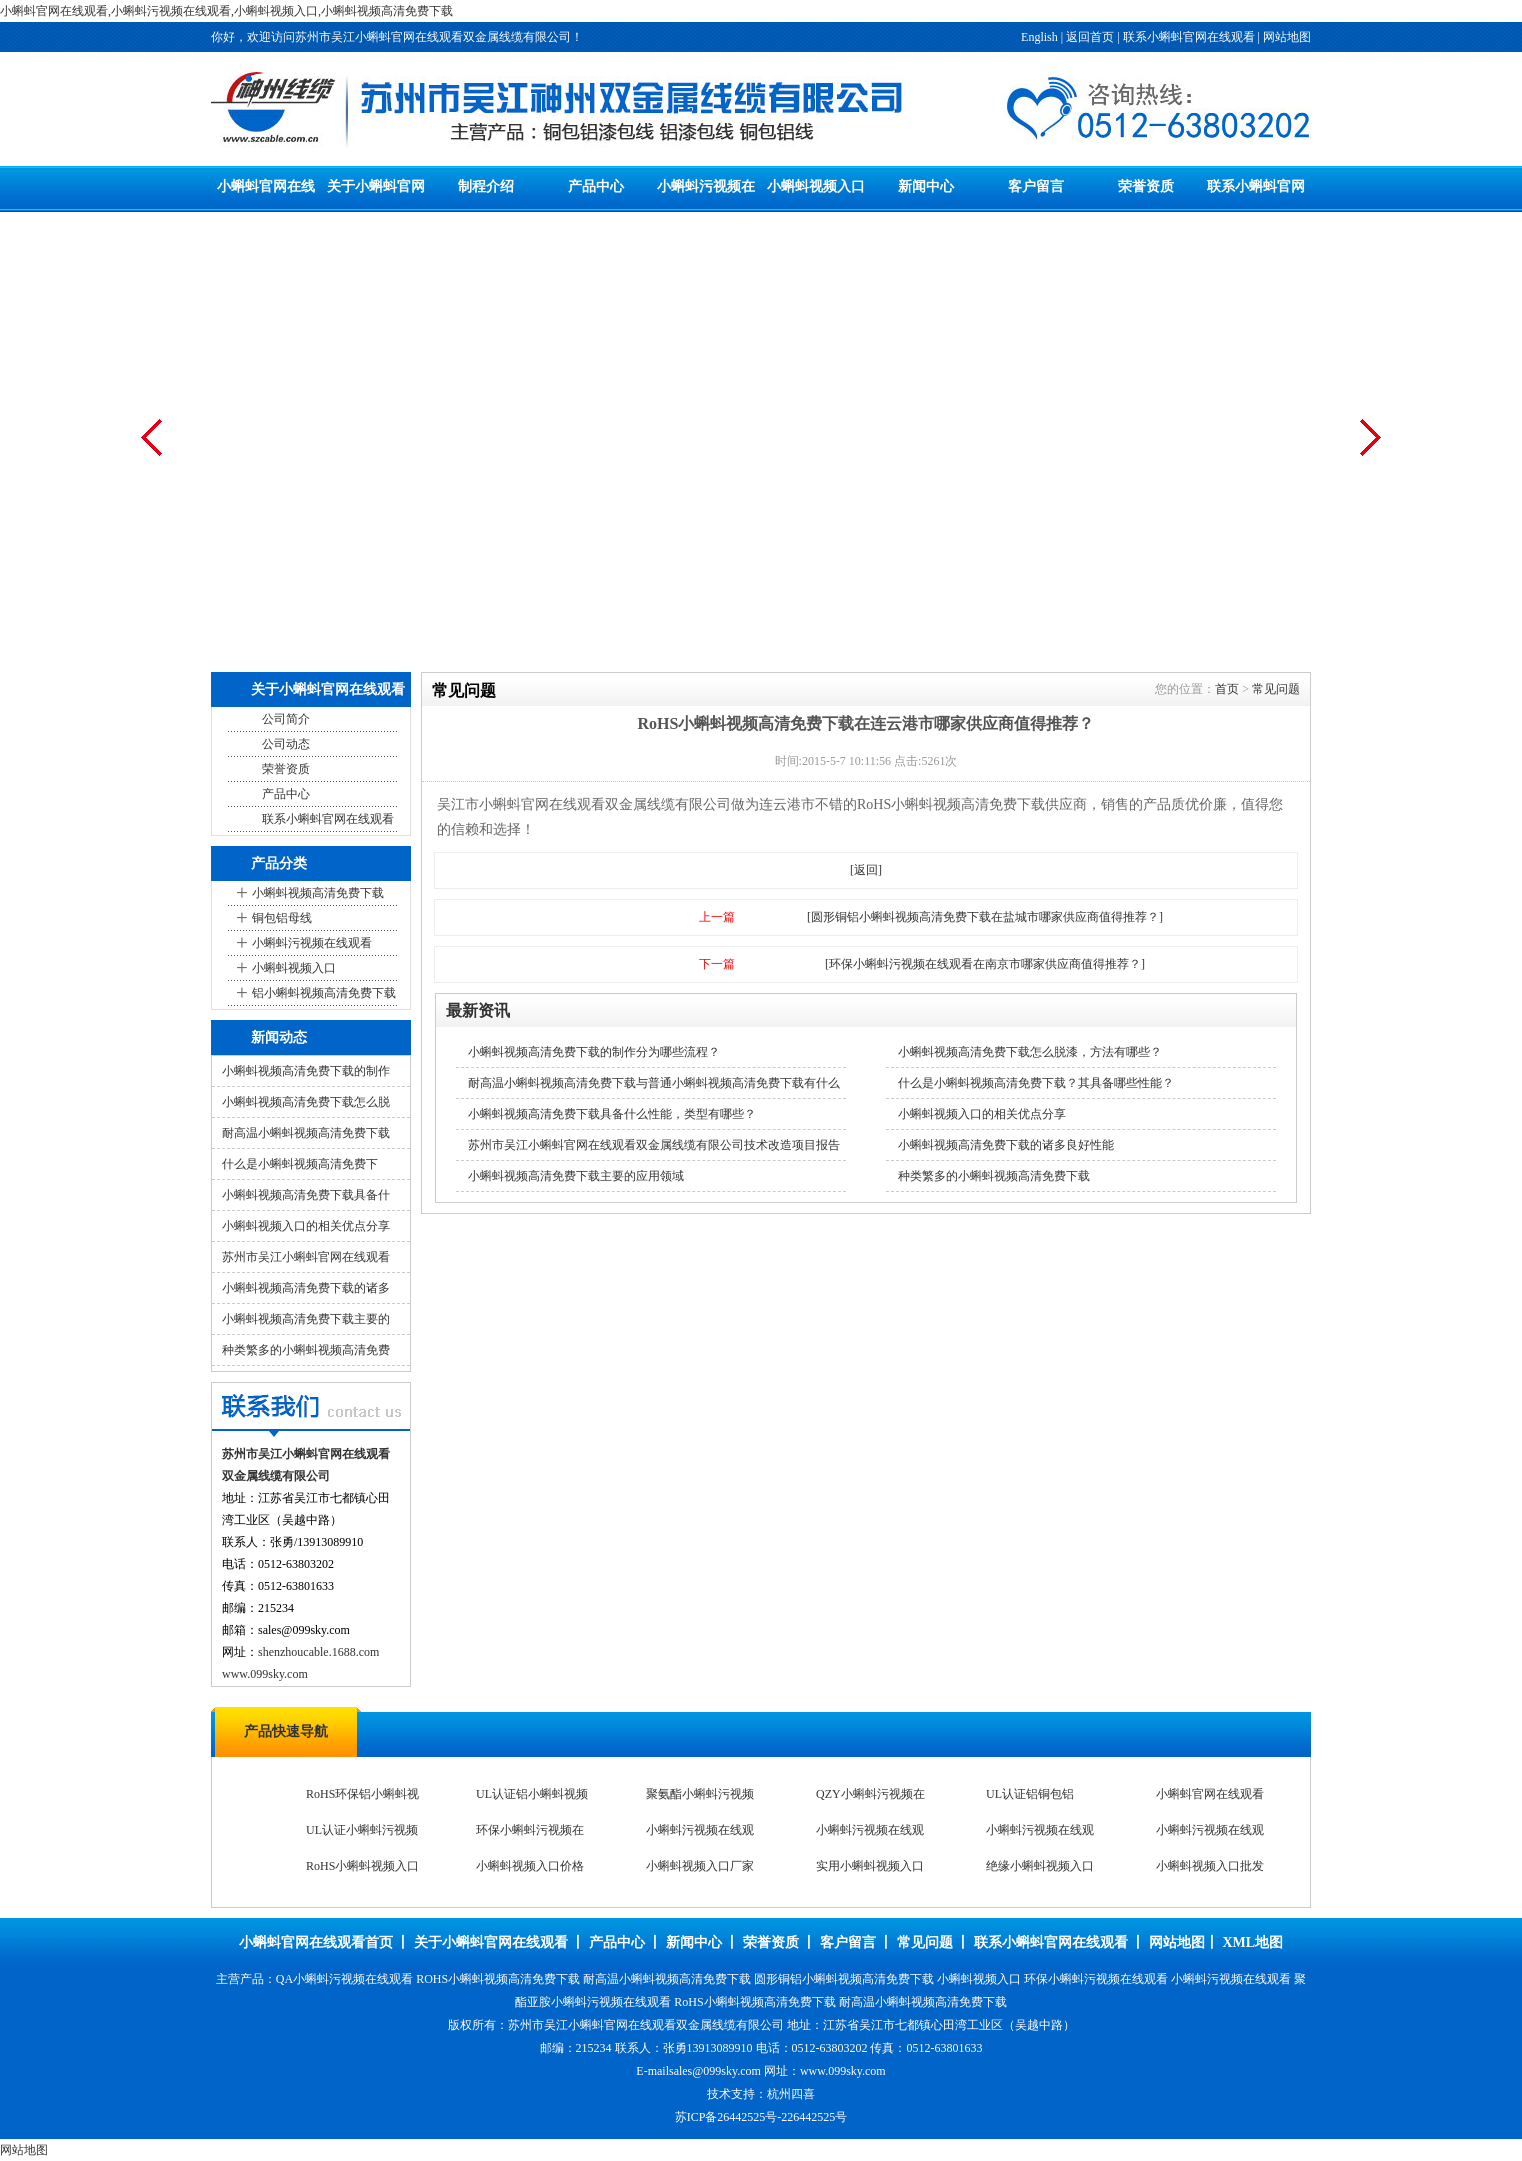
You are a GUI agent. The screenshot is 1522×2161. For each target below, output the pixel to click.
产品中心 (596, 186)
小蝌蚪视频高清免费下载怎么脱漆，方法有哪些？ (1030, 1052)
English (1039, 37)
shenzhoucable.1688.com (318, 1652)
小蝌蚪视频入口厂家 (700, 1867)
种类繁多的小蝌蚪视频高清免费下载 (994, 1176)
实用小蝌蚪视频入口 (870, 1867)
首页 (1227, 689)
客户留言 (1036, 186)
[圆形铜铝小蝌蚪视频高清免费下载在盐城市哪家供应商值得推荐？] (985, 917)
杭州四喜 (791, 2094)
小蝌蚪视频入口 (816, 186)
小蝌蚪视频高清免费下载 (318, 893)
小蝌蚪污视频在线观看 (312, 943)
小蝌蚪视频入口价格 (530, 1867)
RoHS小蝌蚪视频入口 (362, 1867)
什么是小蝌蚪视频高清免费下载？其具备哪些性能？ (1036, 1083)
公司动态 (286, 744)
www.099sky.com (265, 1674)
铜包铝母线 (282, 918)
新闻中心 (926, 186)
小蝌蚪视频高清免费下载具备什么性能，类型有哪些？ (612, 1114)
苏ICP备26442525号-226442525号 (761, 2117)
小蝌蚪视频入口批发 (1210, 1867)
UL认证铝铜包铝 (1030, 1795)
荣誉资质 (1146, 186)
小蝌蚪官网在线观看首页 (316, 1942)
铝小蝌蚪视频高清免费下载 (324, 993)
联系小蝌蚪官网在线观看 (1189, 37)
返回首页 (1090, 37)
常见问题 (1276, 689)
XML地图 (1252, 1942)
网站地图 (1287, 37)
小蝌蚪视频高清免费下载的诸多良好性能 (1006, 1145)
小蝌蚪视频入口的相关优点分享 (306, 1226)
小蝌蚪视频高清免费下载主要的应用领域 (576, 1176)
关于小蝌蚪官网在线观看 (491, 1942)
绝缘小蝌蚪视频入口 (1040, 1867)
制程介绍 (486, 186)
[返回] (866, 870)
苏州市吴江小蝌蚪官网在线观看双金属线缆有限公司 (646, 2025)
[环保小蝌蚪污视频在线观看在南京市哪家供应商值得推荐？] (985, 964)
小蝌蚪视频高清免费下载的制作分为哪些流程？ (594, 1052)
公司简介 (286, 719)
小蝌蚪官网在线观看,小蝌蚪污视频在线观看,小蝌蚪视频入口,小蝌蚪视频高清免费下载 (226, 11)
